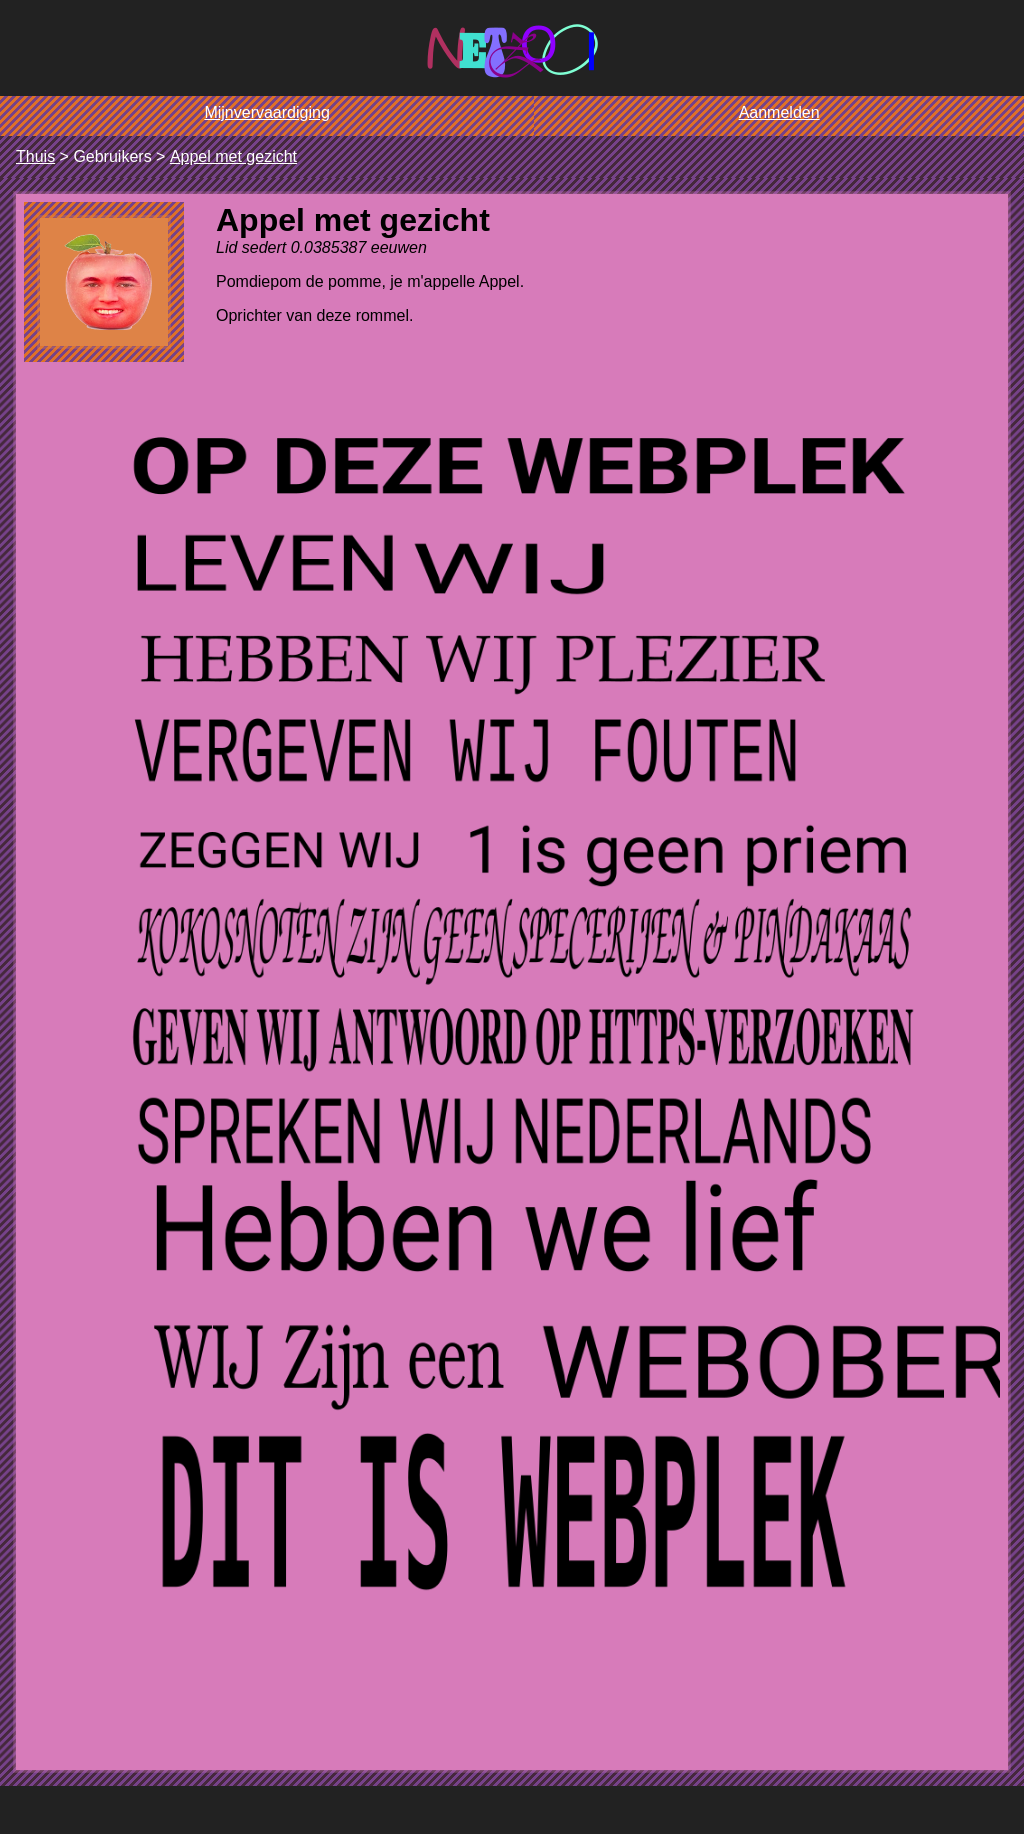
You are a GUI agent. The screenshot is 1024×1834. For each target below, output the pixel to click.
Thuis (35, 156)
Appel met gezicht (233, 156)
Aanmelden (779, 112)
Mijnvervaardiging (266, 112)
